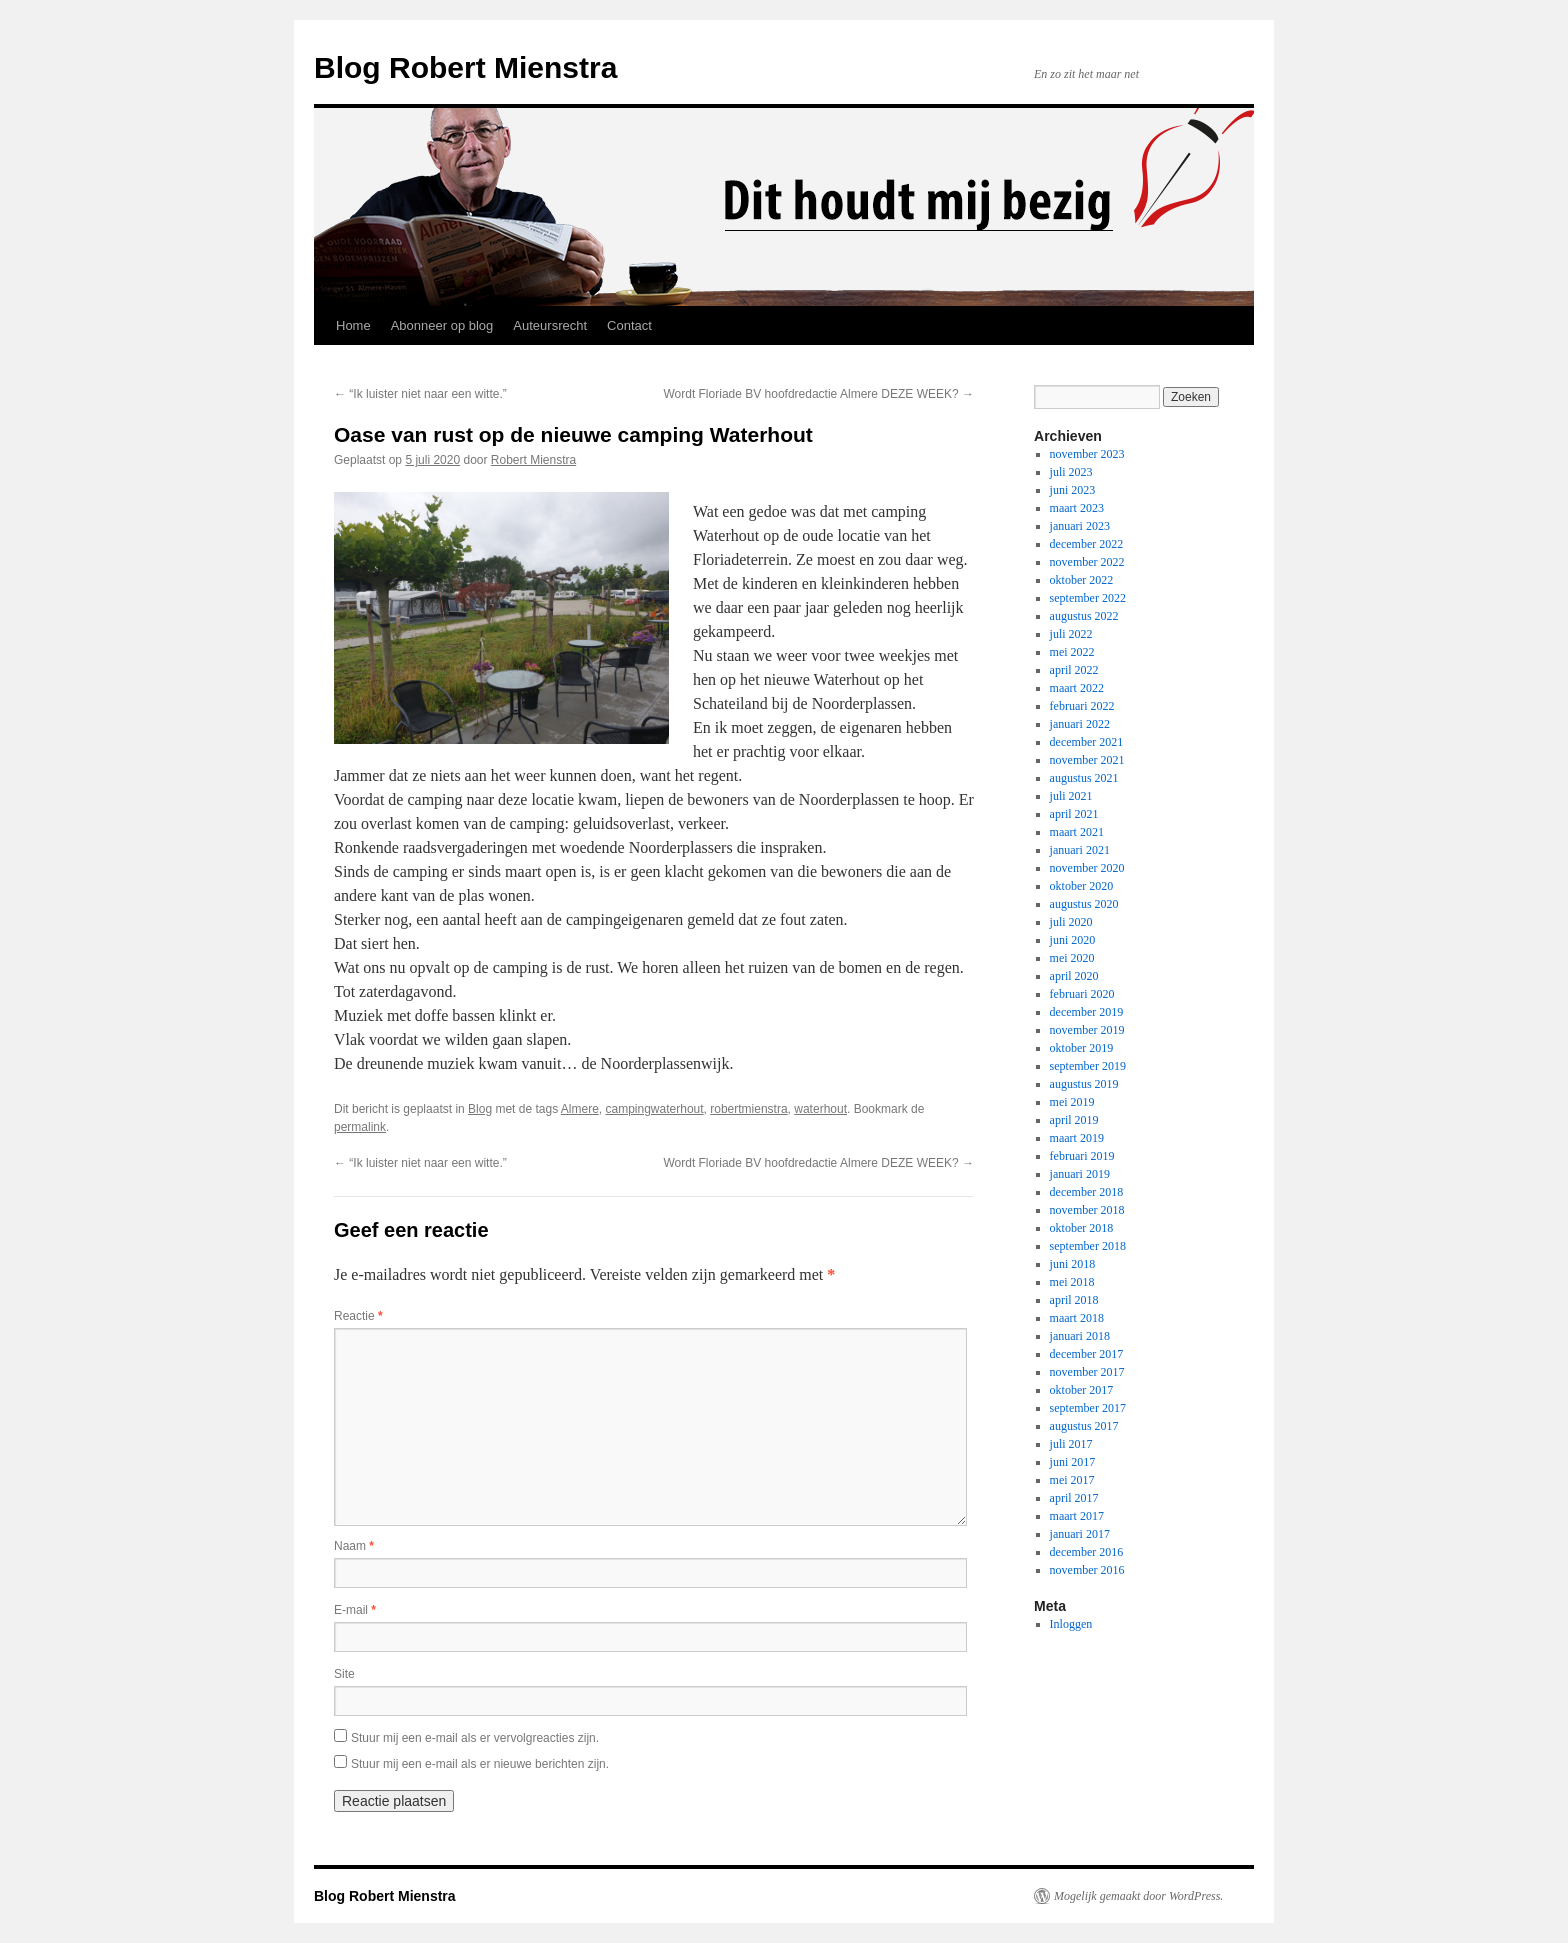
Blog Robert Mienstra (465, 67)
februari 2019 (1082, 1156)
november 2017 (1087, 1372)
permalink (360, 1127)
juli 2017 (1071, 1444)
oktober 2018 (1082, 1228)
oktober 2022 (1082, 580)
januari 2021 (1080, 850)
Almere (580, 1109)
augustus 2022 (1084, 616)
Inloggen (1071, 1624)
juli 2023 (1071, 472)
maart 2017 (1077, 1516)
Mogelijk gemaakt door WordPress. (1138, 1896)
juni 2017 (1073, 1462)
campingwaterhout (655, 1109)
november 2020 (1087, 868)
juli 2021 (1071, 796)
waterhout (820, 1109)
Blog (480, 1109)
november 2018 (1087, 1210)
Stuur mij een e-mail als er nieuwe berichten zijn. (480, 1764)
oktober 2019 (1082, 1048)
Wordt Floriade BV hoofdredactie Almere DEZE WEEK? (818, 394)
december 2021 (1087, 742)
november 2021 (1087, 760)
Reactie (358, 1316)
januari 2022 (1080, 724)
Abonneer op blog (442, 325)
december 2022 (1087, 544)
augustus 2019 (1084, 1084)
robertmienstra (748, 1109)
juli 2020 (1071, 922)
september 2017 (1088, 1408)
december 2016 (1087, 1552)
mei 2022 (1072, 652)
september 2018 (1088, 1246)
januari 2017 (1080, 1534)
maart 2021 (1077, 832)
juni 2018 (1073, 1264)
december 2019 (1087, 1012)
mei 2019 (1072, 1102)
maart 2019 (1077, 1138)
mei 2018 (1072, 1282)
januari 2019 (1080, 1174)
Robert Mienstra (533, 460)
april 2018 (1074, 1300)
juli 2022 (1071, 634)
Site (344, 1674)
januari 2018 (1080, 1336)
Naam (354, 1546)
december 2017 (1087, 1354)
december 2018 (1087, 1192)
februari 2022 (1082, 706)
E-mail (355, 1610)
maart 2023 (1077, 508)
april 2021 (1074, 814)
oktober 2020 (1082, 886)
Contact (629, 325)
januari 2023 (1080, 526)
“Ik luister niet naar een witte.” (420, 394)
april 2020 (1074, 976)
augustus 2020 (1084, 904)
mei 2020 (1072, 958)
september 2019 (1088, 1066)
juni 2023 (1073, 490)
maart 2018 (1077, 1318)
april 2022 (1074, 670)
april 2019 (1074, 1120)
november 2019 (1087, 1030)
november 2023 (1087, 454)
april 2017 (1074, 1498)
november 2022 (1087, 562)
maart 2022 (1077, 688)
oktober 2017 (1082, 1390)
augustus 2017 (1084, 1426)
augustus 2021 (1084, 778)
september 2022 (1088, 598)
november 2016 (1087, 1570)
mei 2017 (1072, 1480)
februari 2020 (1082, 994)
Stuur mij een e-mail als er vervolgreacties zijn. (475, 1738)
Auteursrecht (550, 325)
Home (353, 325)
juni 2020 (1073, 940)
